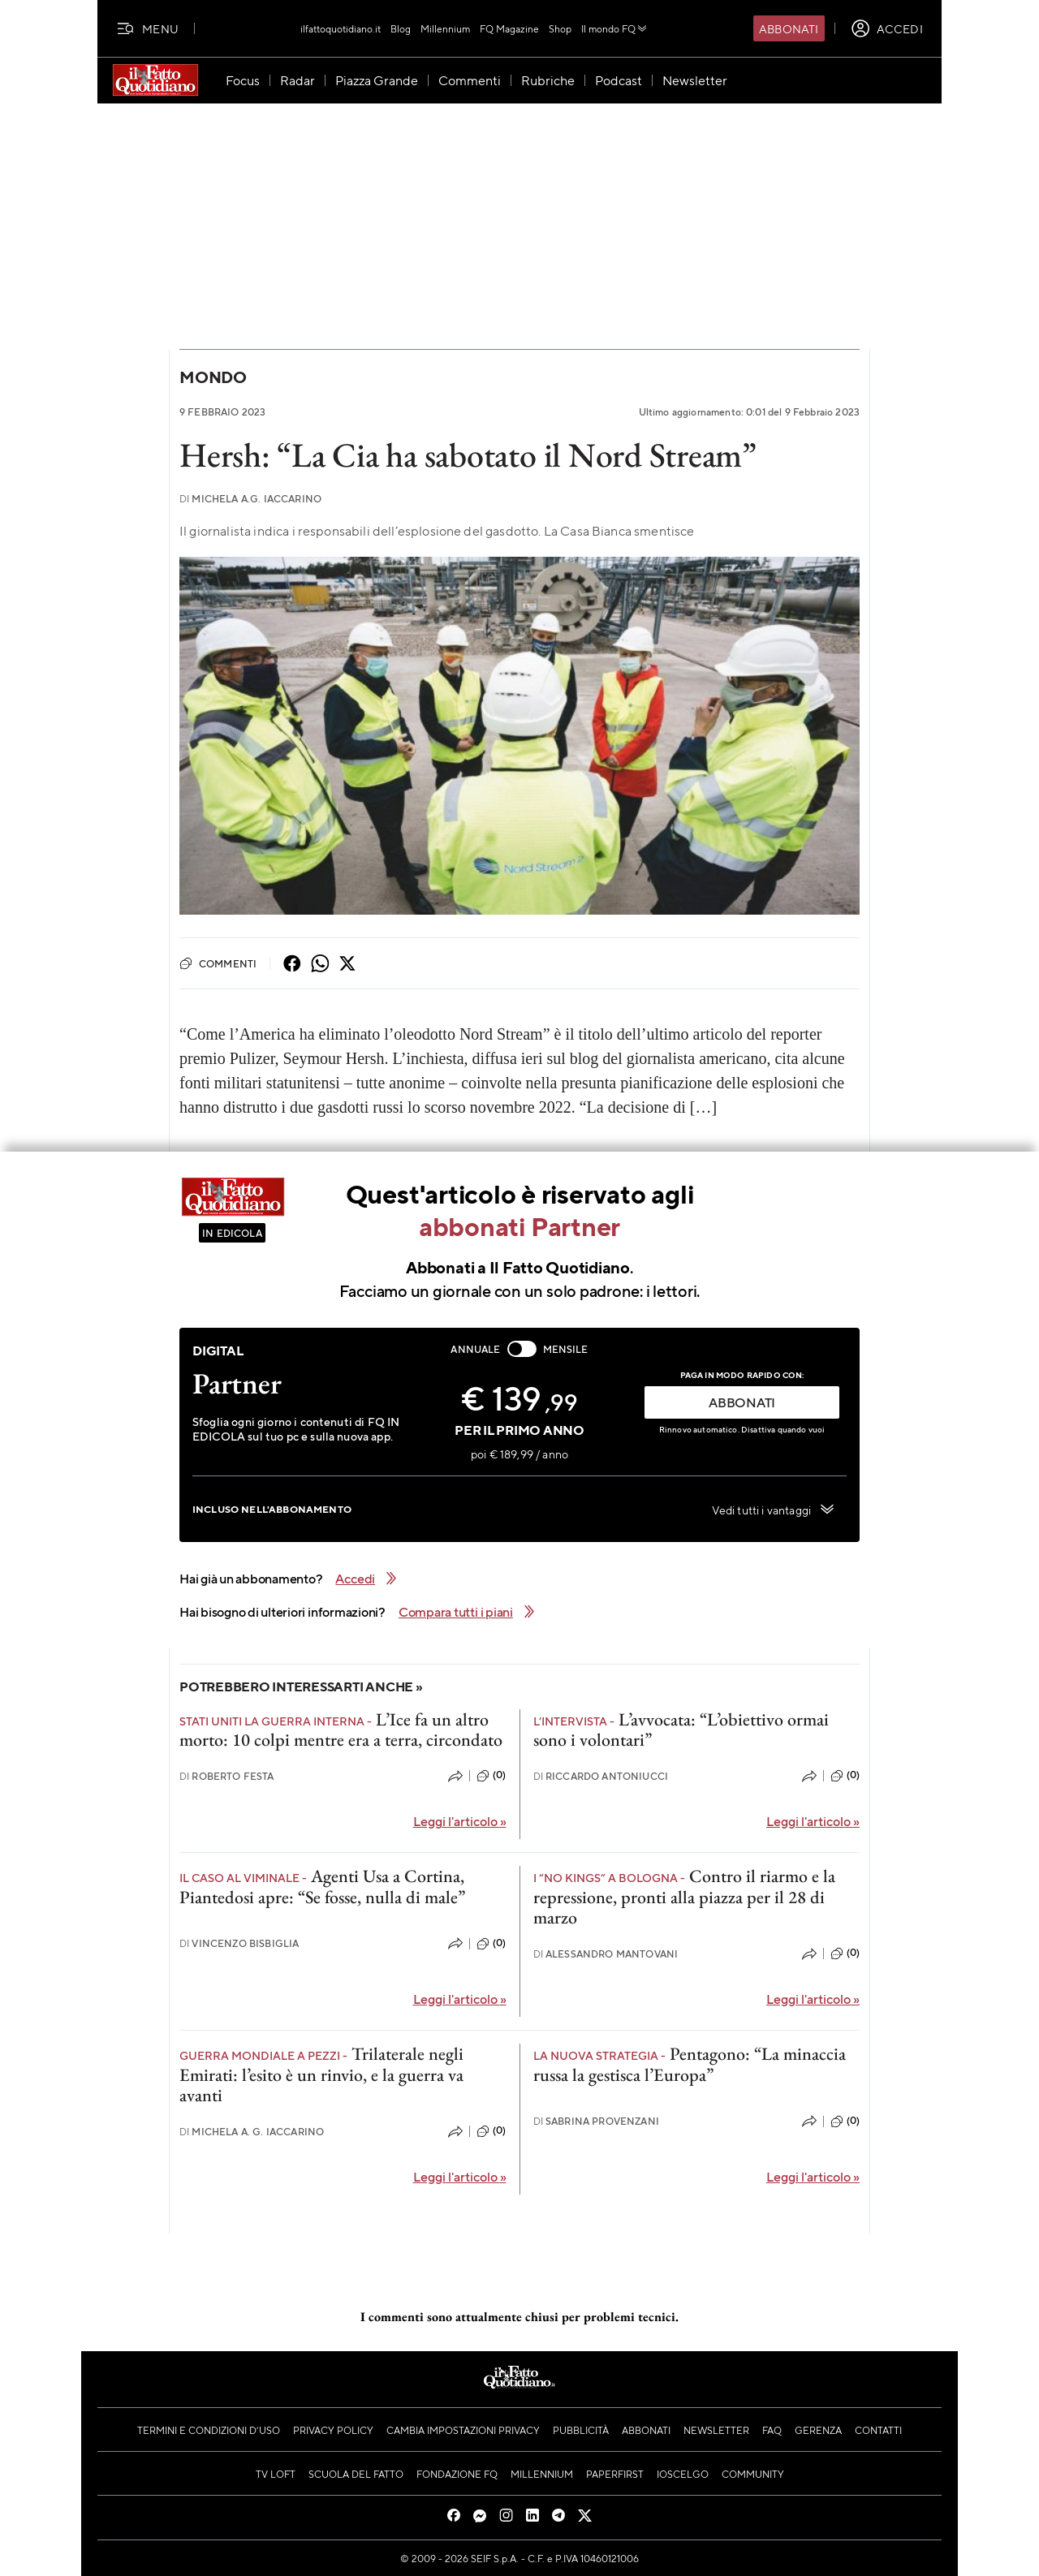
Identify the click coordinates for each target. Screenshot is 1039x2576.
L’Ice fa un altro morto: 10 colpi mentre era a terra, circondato (340, 1729)
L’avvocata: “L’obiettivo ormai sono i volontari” (681, 1729)
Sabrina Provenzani (596, 2121)
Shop (560, 28)
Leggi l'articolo (460, 1820)
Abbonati (788, 28)
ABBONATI (742, 1402)
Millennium (445, 28)
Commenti (218, 963)
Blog (400, 28)
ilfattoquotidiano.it (340, 28)
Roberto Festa (226, 1776)
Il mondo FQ (615, 28)
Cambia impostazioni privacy (463, 2429)
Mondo (213, 377)
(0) (491, 1775)
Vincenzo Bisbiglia (239, 1943)
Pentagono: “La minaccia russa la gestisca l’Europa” (689, 2064)
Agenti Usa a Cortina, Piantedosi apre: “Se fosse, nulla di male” (322, 1886)
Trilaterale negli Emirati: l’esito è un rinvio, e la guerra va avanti (321, 2074)
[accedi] (887, 28)
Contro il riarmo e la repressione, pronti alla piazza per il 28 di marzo (684, 1896)
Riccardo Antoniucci (601, 1776)
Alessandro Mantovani (606, 1954)
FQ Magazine (509, 28)
